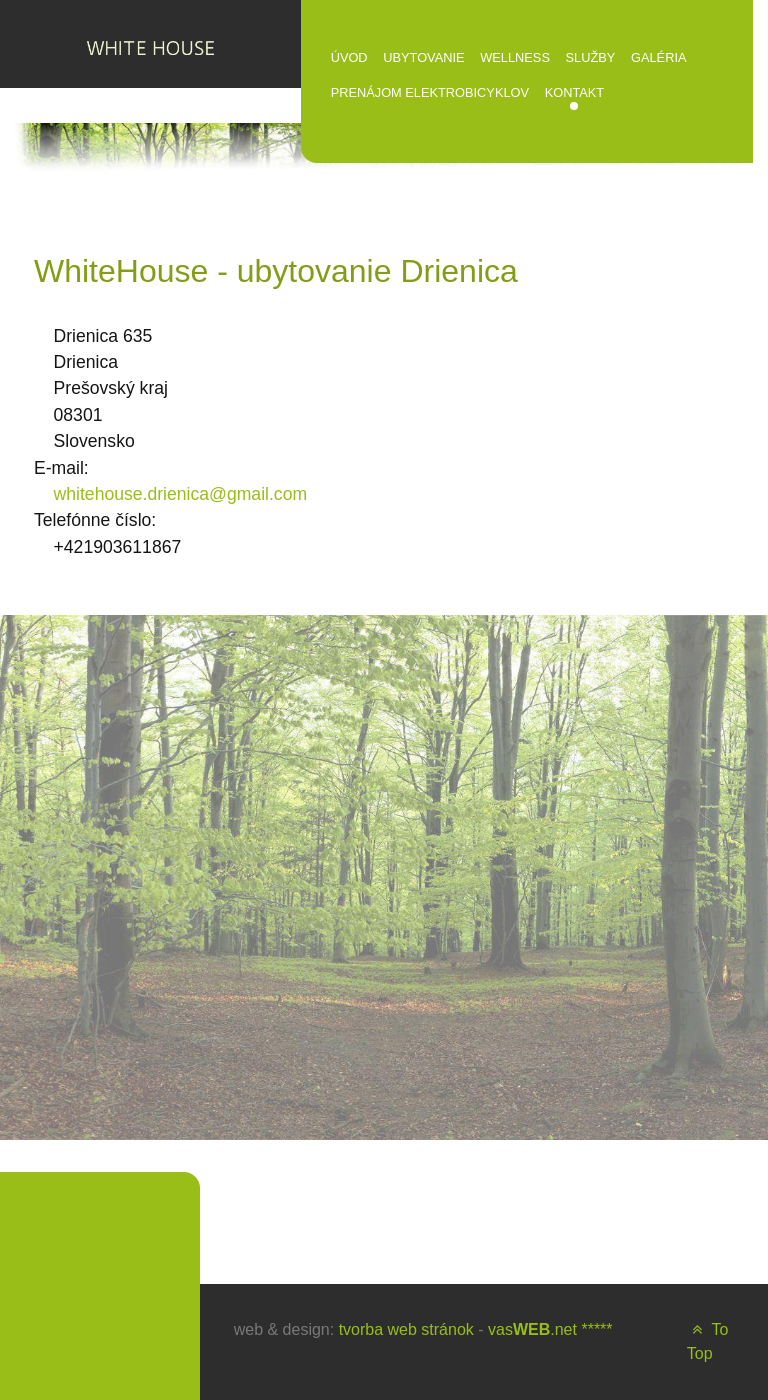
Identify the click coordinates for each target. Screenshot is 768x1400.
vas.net (532, 1329)
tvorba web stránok (406, 1329)
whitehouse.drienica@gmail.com (181, 494)
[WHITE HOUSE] (150, 44)
